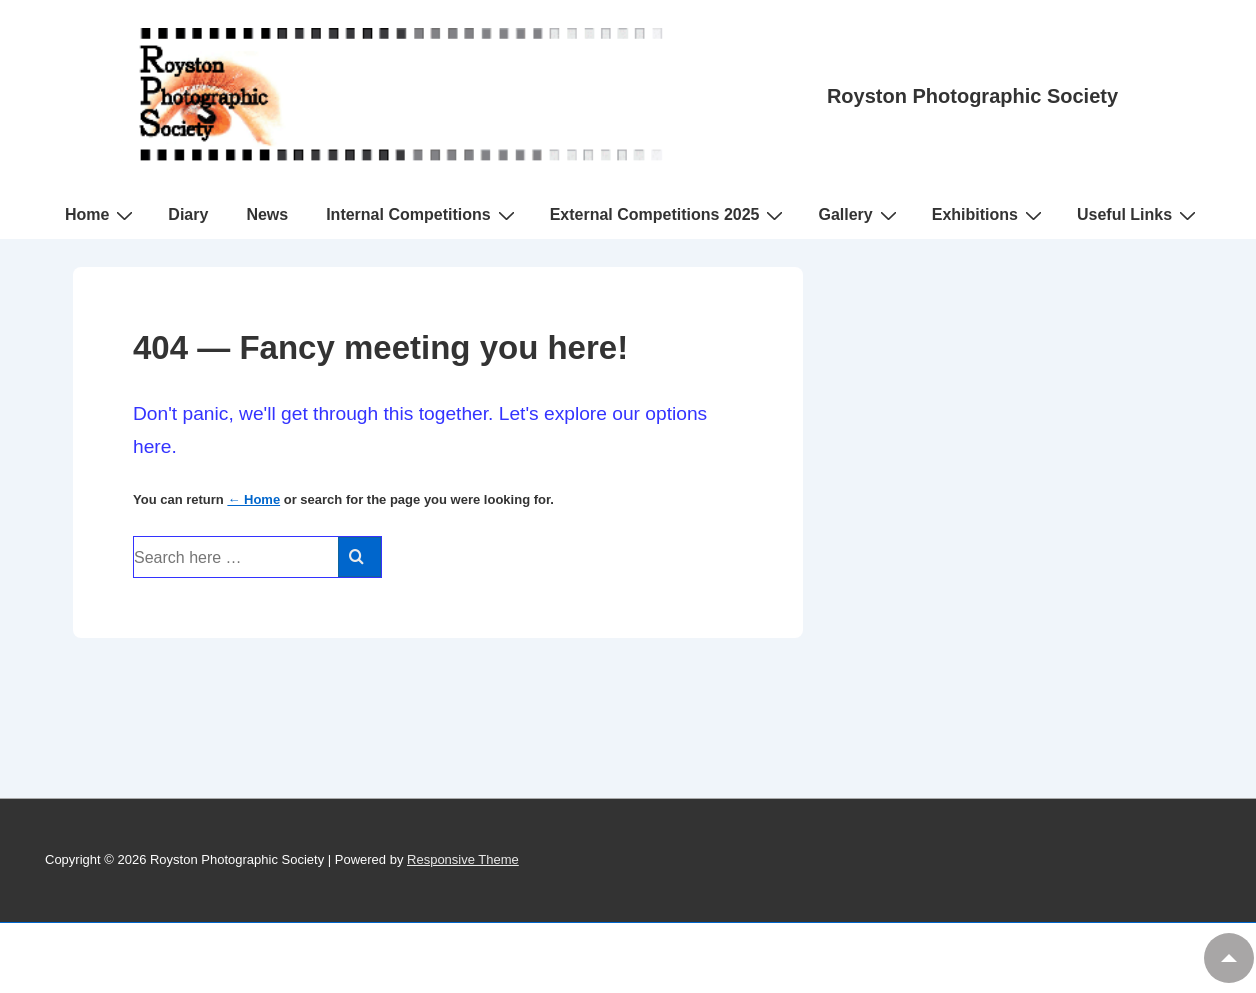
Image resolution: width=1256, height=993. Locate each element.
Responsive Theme (463, 859)
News (267, 214)
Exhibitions (989, 215)
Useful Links (1139, 215)
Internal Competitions (422, 215)
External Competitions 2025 (669, 215)
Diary (188, 214)
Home (101, 215)
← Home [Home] (253, 499)
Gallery (859, 215)
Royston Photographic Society (972, 96)
